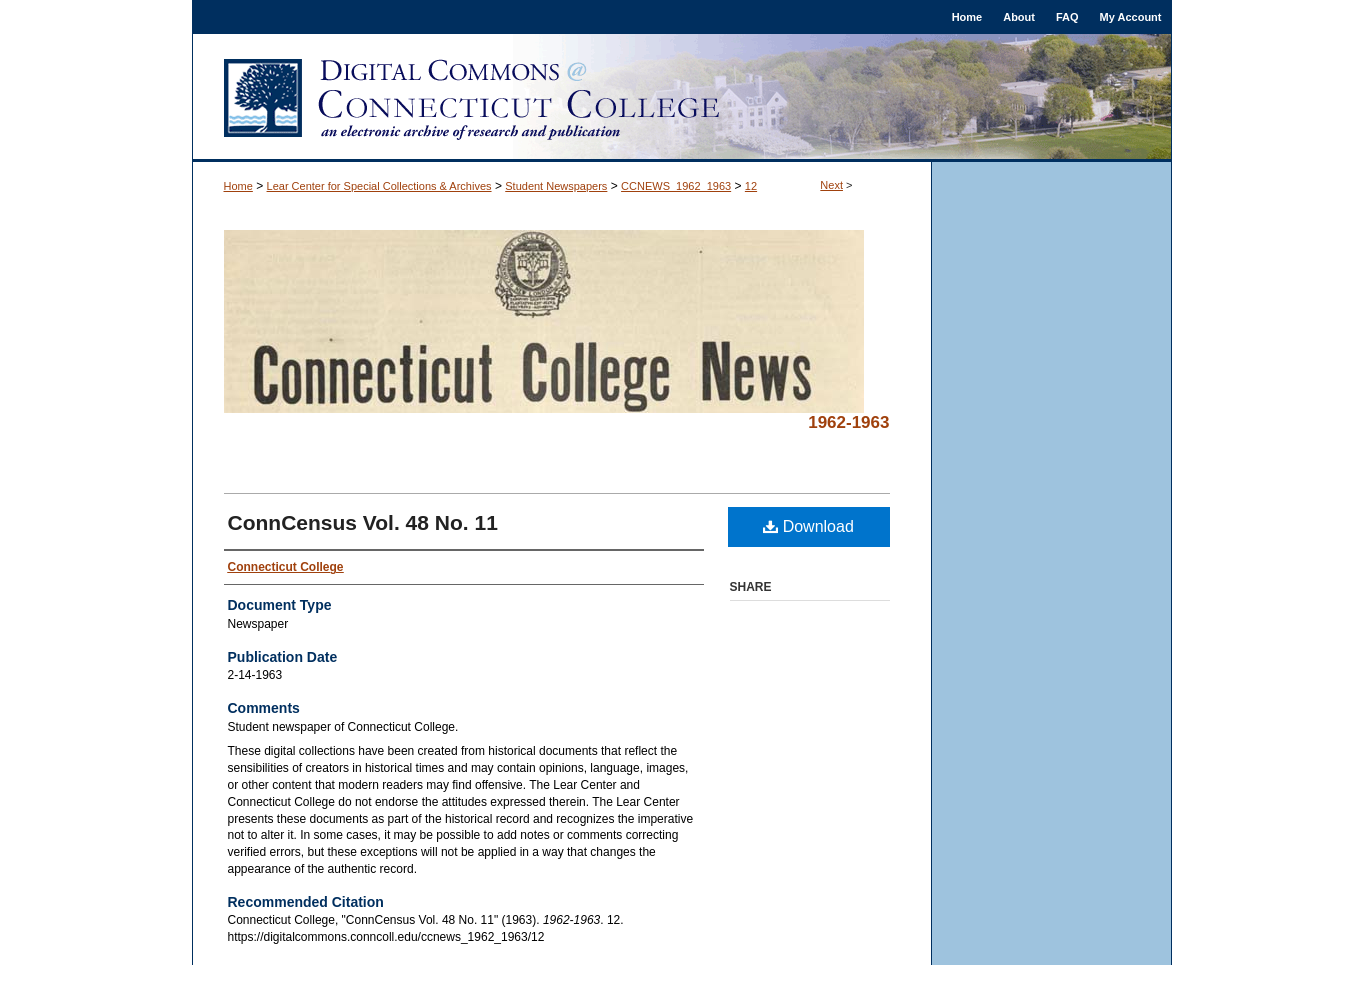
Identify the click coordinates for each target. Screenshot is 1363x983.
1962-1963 (848, 422)
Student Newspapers (556, 186)
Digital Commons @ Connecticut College (682, 98)
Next (831, 185)
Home (238, 186)
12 (751, 186)
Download (808, 526)
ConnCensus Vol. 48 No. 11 (363, 522)
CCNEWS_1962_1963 (676, 186)
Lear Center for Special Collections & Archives (379, 186)
